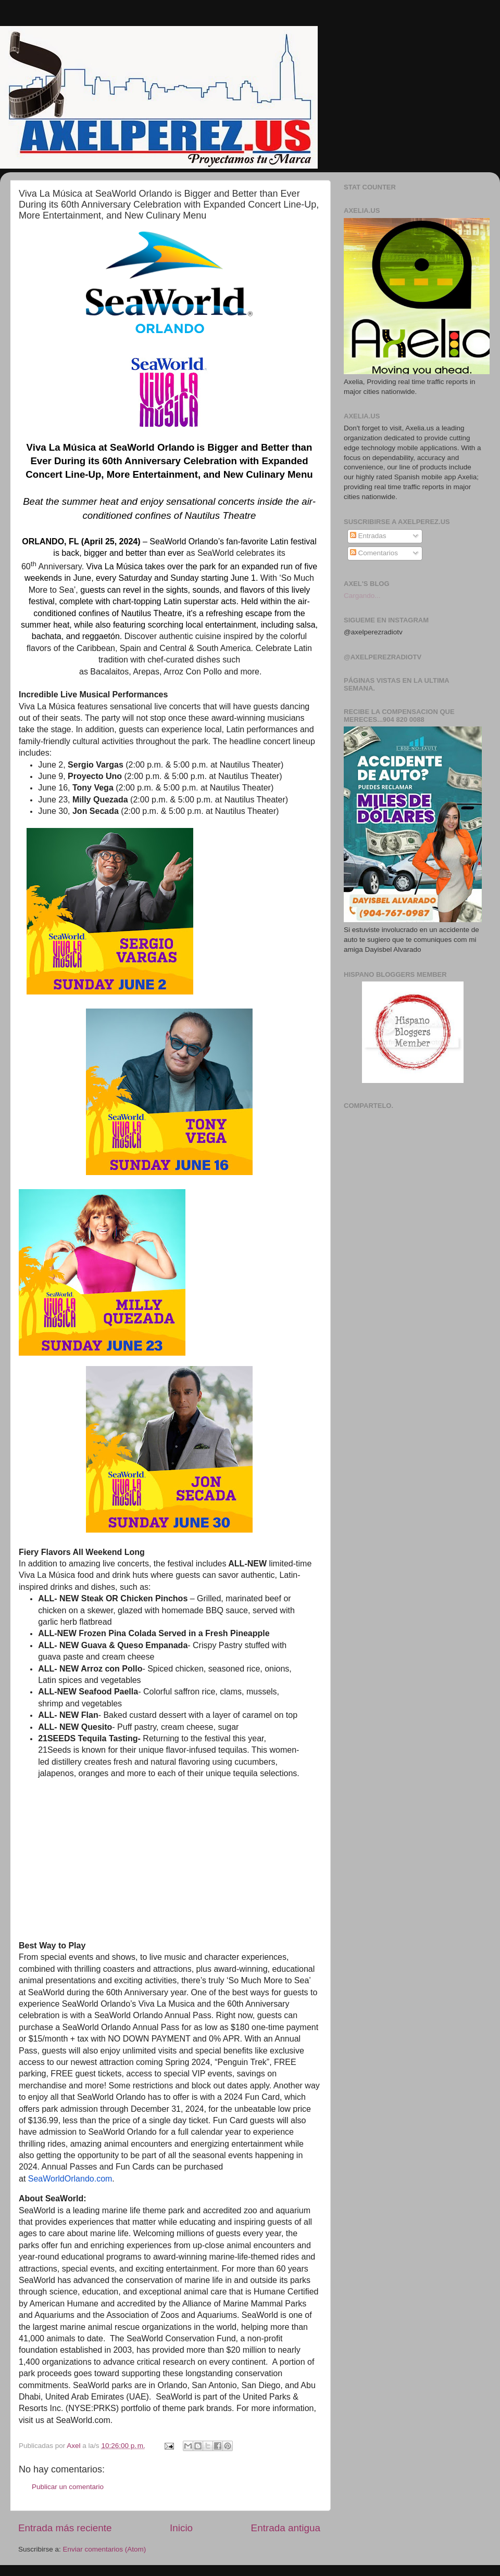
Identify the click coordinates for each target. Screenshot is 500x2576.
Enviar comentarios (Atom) (104, 2549)
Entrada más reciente (65, 2527)
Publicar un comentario (68, 2487)
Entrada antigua (285, 2527)
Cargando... (362, 596)
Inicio (181, 2527)
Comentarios (374, 553)
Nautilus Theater (250, 764)
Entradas (368, 536)
